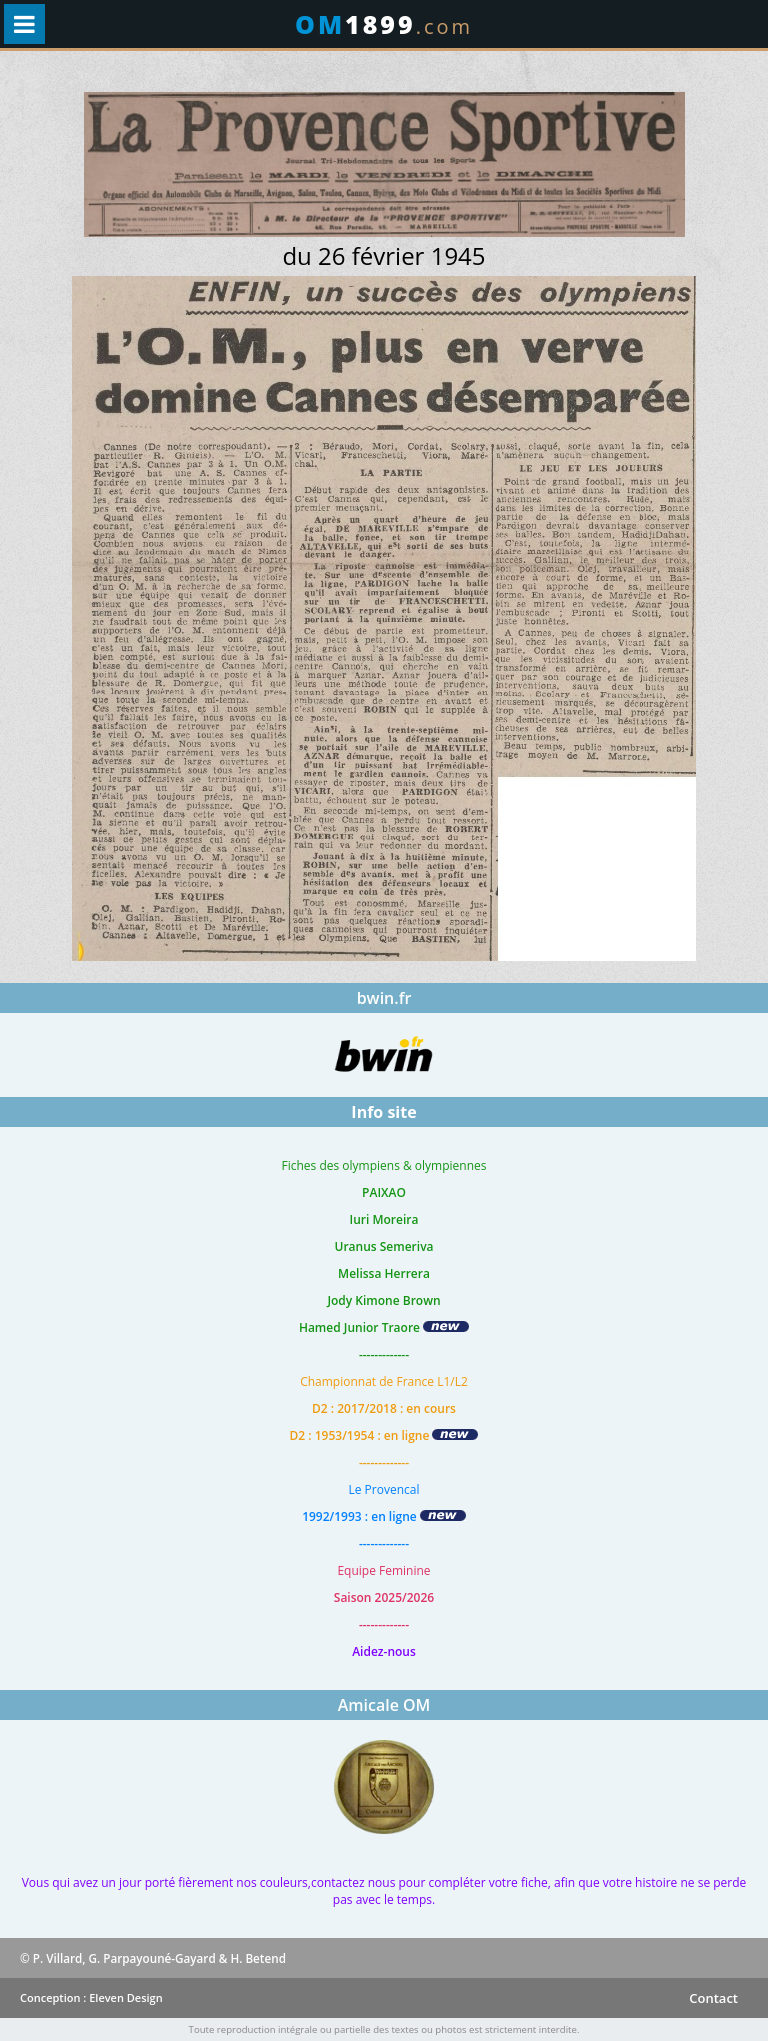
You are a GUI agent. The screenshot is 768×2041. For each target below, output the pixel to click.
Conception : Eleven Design (91, 1997)
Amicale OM (384, 1705)
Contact (713, 1998)
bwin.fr (384, 998)
